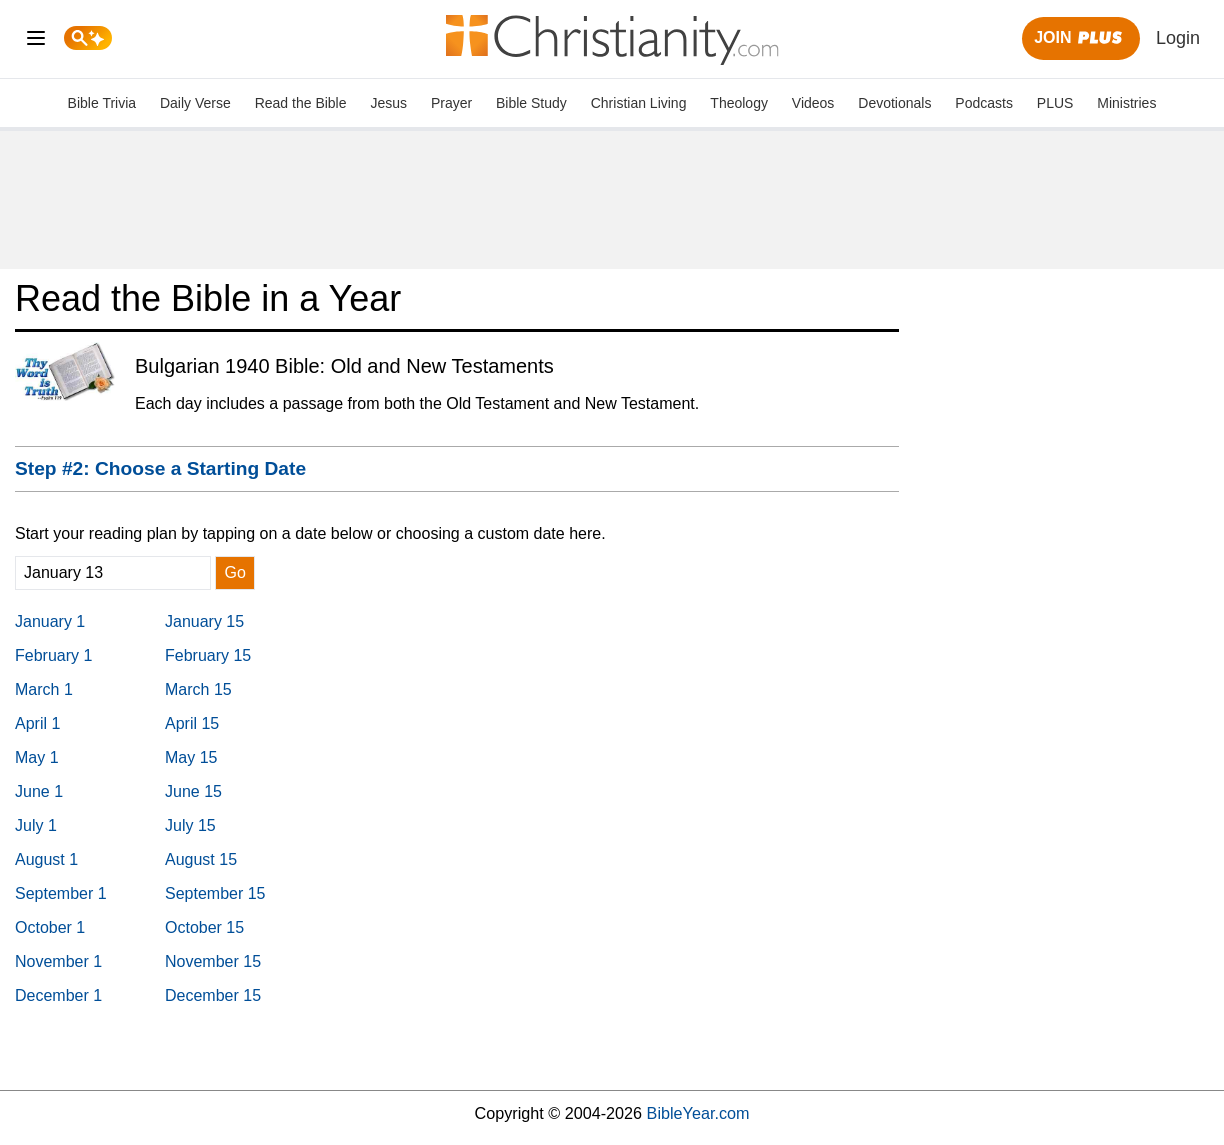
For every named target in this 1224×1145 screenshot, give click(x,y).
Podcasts (984, 103)
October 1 (50, 927)
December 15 (213, 995)
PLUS (1055, 103)
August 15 (201, 859)
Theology (739, 103)
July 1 (36, 825)
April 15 (192, 723)
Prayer (451, 103)
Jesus (388, 103)
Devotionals (894, 103)
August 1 (46, 859)
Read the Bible (301, 103)
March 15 (198, 689)
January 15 (204, 621)
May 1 (37, 757)
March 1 (44, 689)
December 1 (58, 995)
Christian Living (639, 103)
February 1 (53, 655)
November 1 (58, 961)
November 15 (213, 961)
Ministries (1126, 103)
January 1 (50, 621)
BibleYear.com (698, 1113)
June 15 (193, 791)
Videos (813, 103)
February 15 (208, 655)
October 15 (204, 927)
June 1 (39, 791)
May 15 (191, 757)
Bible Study (531, 103)
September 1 (61, 893)
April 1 (37, 723)
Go (234, 572)
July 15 (190, 825)
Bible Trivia (102, 103)
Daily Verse (195, 103)
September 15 (215, 893)
